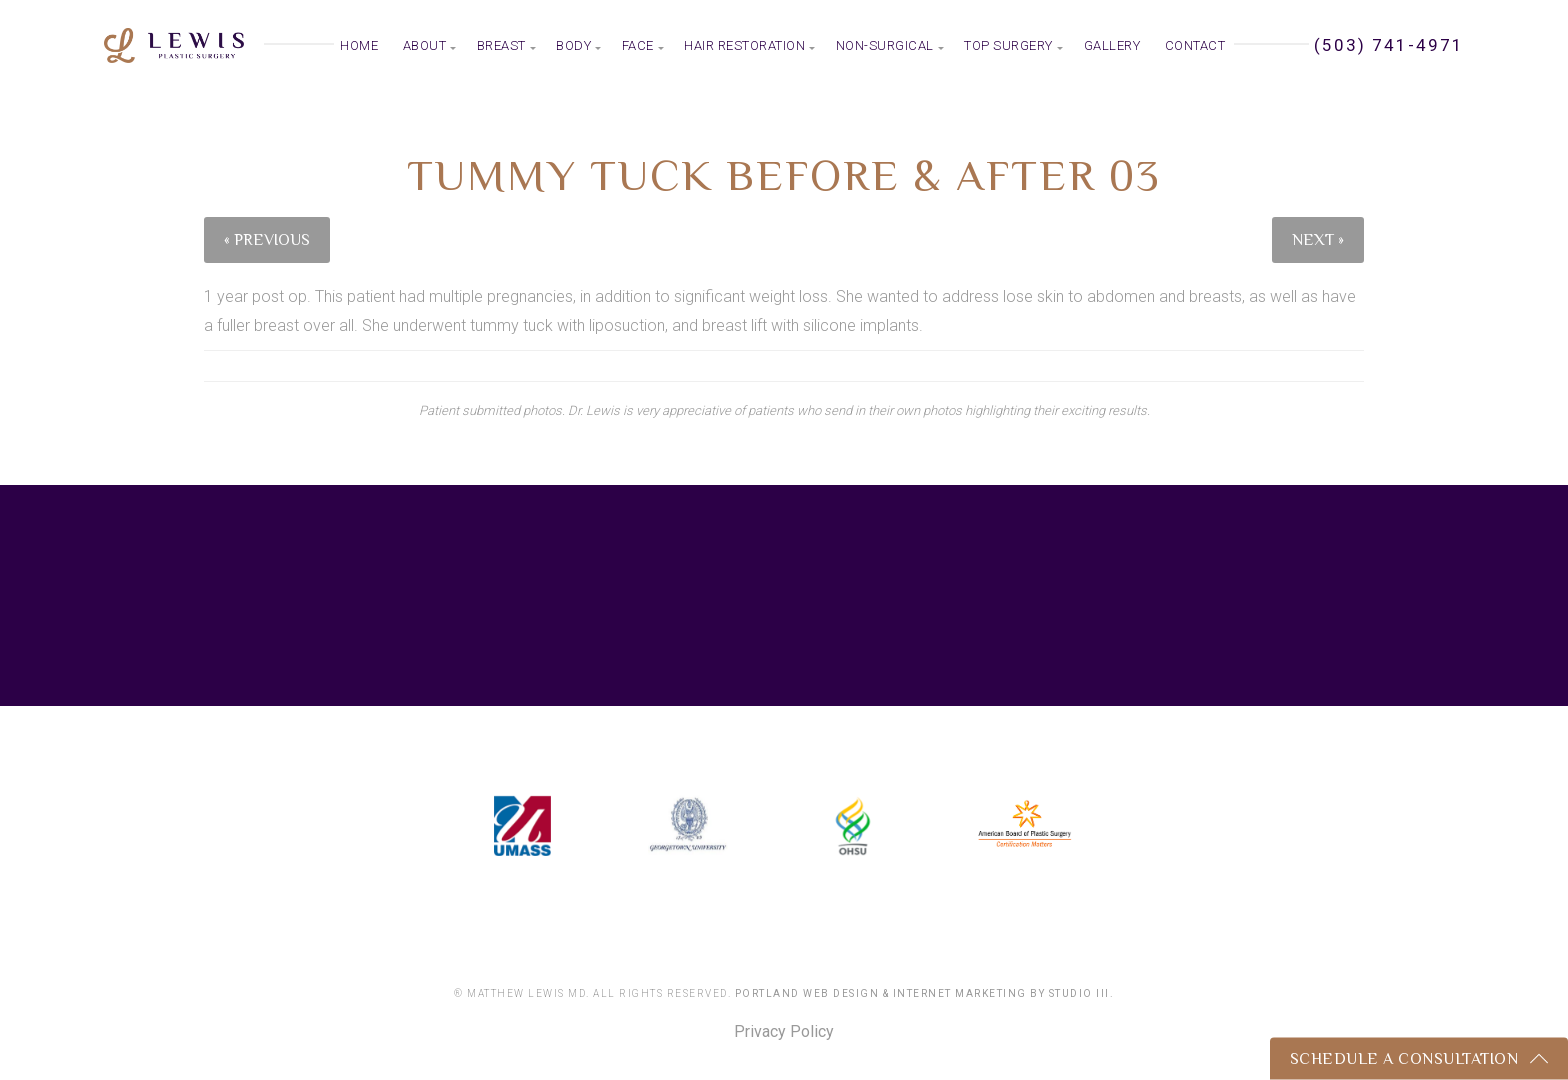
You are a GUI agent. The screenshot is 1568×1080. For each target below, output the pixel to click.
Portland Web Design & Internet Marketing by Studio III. (925, 993)
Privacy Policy (784, 1032)
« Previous (267, 240)
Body (573, 45)
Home (359, 45)
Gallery (1112, 45)
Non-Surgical (885, 45)
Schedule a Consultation (1404, 1059)
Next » (1318, 240)
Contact (1195, 45)
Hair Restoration (744, 45)
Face (638, 45)
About (425, 45)
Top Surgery (1008, 45)
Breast (501, 45)
